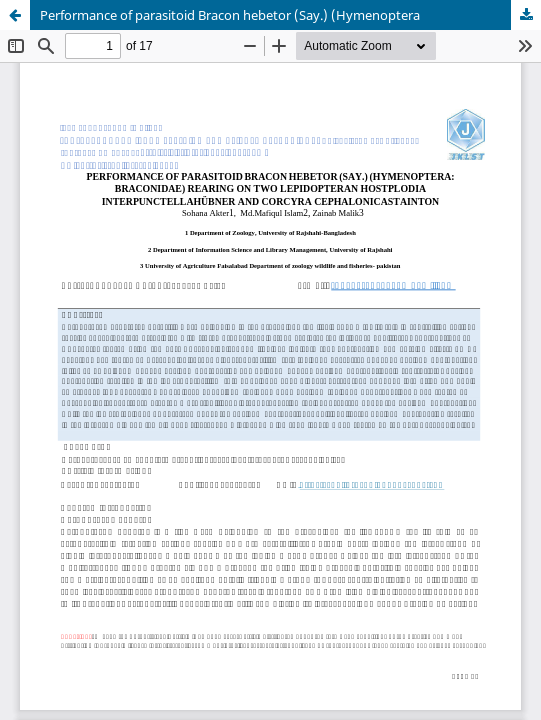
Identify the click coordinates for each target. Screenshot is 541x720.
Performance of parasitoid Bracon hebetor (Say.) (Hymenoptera (230, 15)
